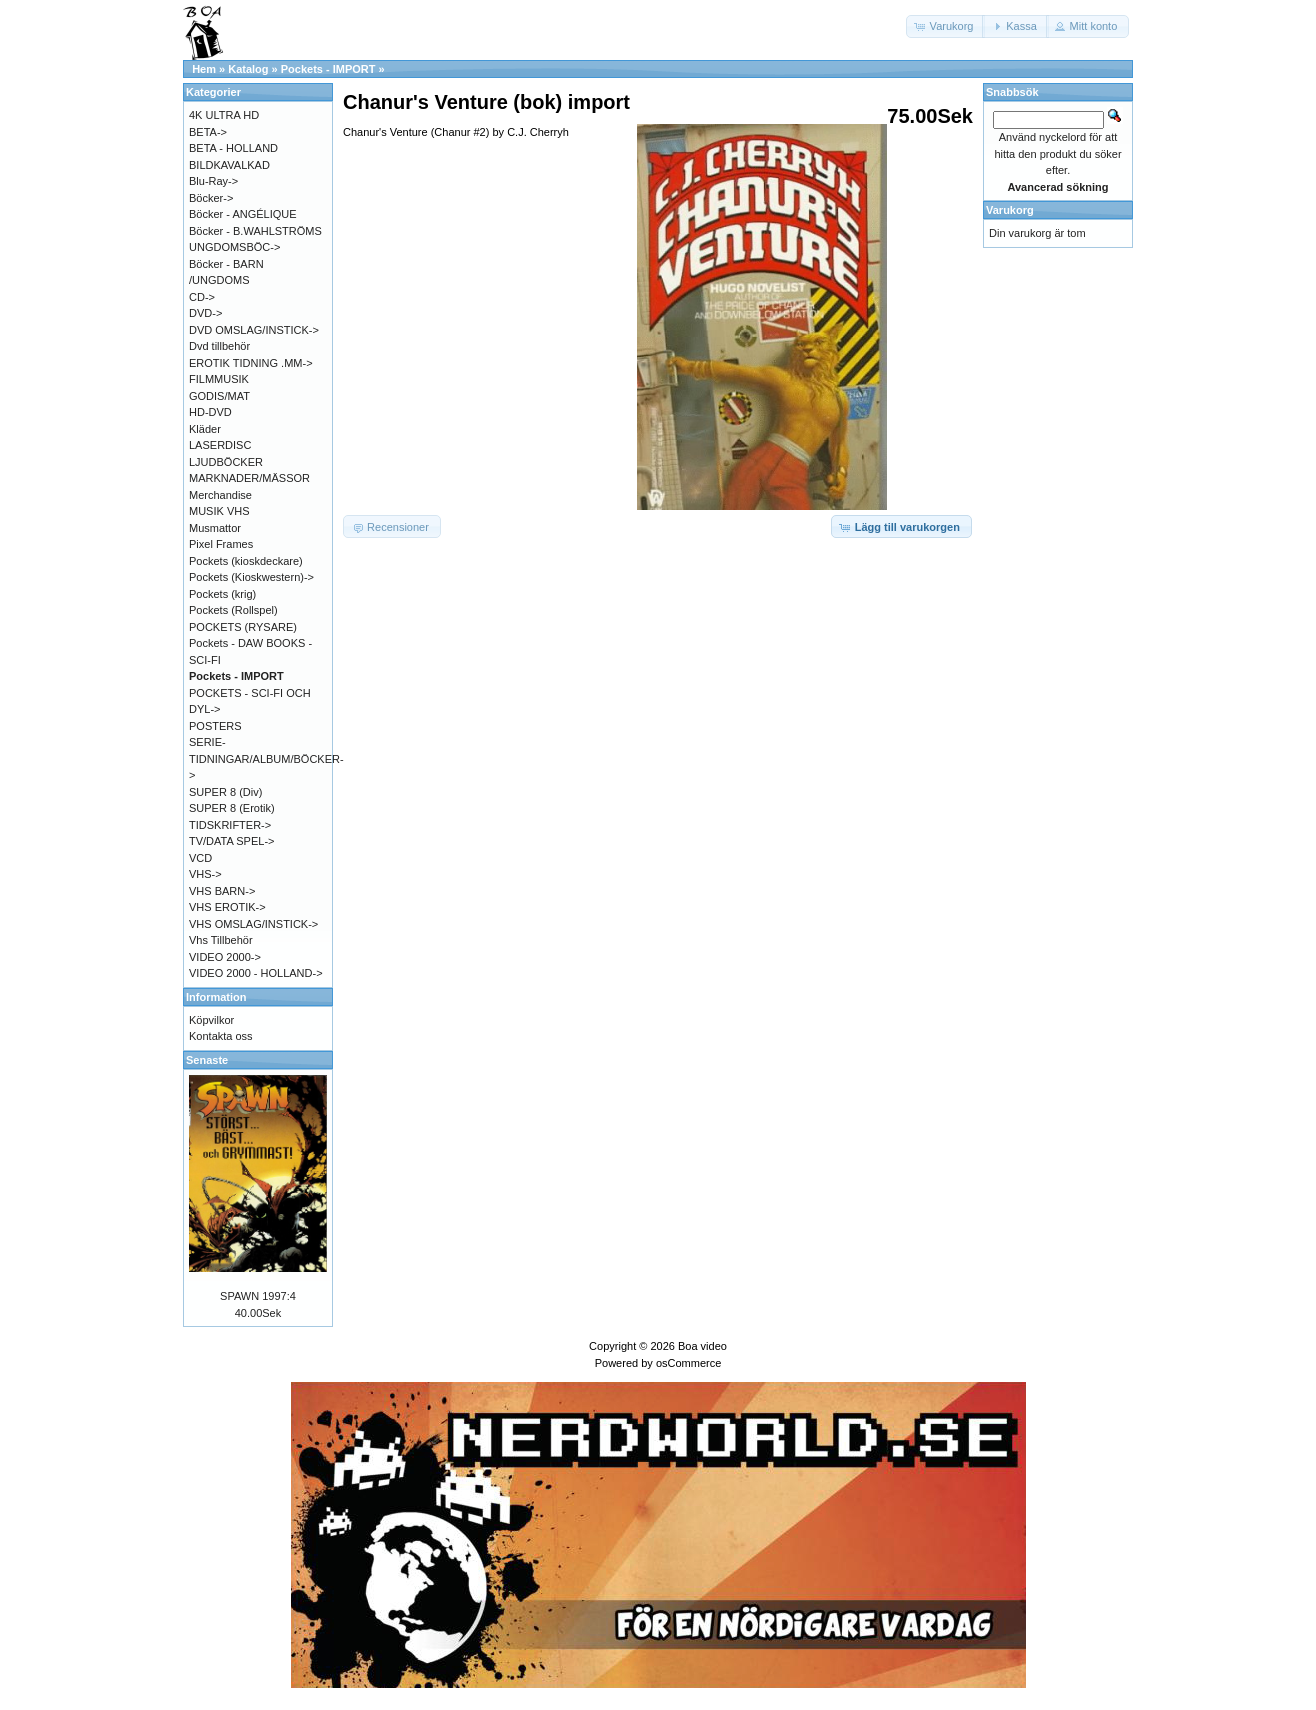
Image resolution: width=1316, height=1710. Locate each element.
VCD (200, 858)
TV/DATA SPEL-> (231, 841)
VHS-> (205, 874)
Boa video (702, 1346)
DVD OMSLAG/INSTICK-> (254, 330)
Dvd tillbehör (219, 346)
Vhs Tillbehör (221, 940)
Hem (204, 69)
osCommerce (688, 1363)
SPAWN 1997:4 (258, 1296)
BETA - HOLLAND (233, 148)
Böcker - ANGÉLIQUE (243, 214)
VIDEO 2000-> (225, 957)
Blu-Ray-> (213, 181)
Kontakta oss (221, 1036)
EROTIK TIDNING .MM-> (251, 363)
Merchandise (220, 495)
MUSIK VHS (219, 511)
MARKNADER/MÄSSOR (249, 478)
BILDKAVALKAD (229, 165)
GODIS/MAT (219, 396)
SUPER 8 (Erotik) (232, 808)
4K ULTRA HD (224, 115)
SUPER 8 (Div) (225, 792)
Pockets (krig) (222, 594)
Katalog (248, 69)
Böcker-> (211, 198)
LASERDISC (220, 445)
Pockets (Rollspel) (233, 610)
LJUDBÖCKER (226, 462)
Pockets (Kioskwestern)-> (251, 577)
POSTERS (215, 726)
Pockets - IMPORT (328, 69)
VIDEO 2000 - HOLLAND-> (256, 973)
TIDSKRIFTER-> (230, 825)
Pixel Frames (221, 544)
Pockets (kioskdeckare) (246, 561)
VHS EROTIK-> (227, 907)
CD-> (202, 297)
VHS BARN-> (222, 891)
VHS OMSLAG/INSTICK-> (253, 924)
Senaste (207, 1060)
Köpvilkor (211, 1020)
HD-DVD (210, 412)
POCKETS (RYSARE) (243, 627)
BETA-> (208, 132)
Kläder (205, 429)
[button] (946, 26)
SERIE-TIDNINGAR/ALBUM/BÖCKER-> (266, 758)
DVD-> (205, 313)
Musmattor (215, 528)
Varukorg (1010, 210)
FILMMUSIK (219, 379)
